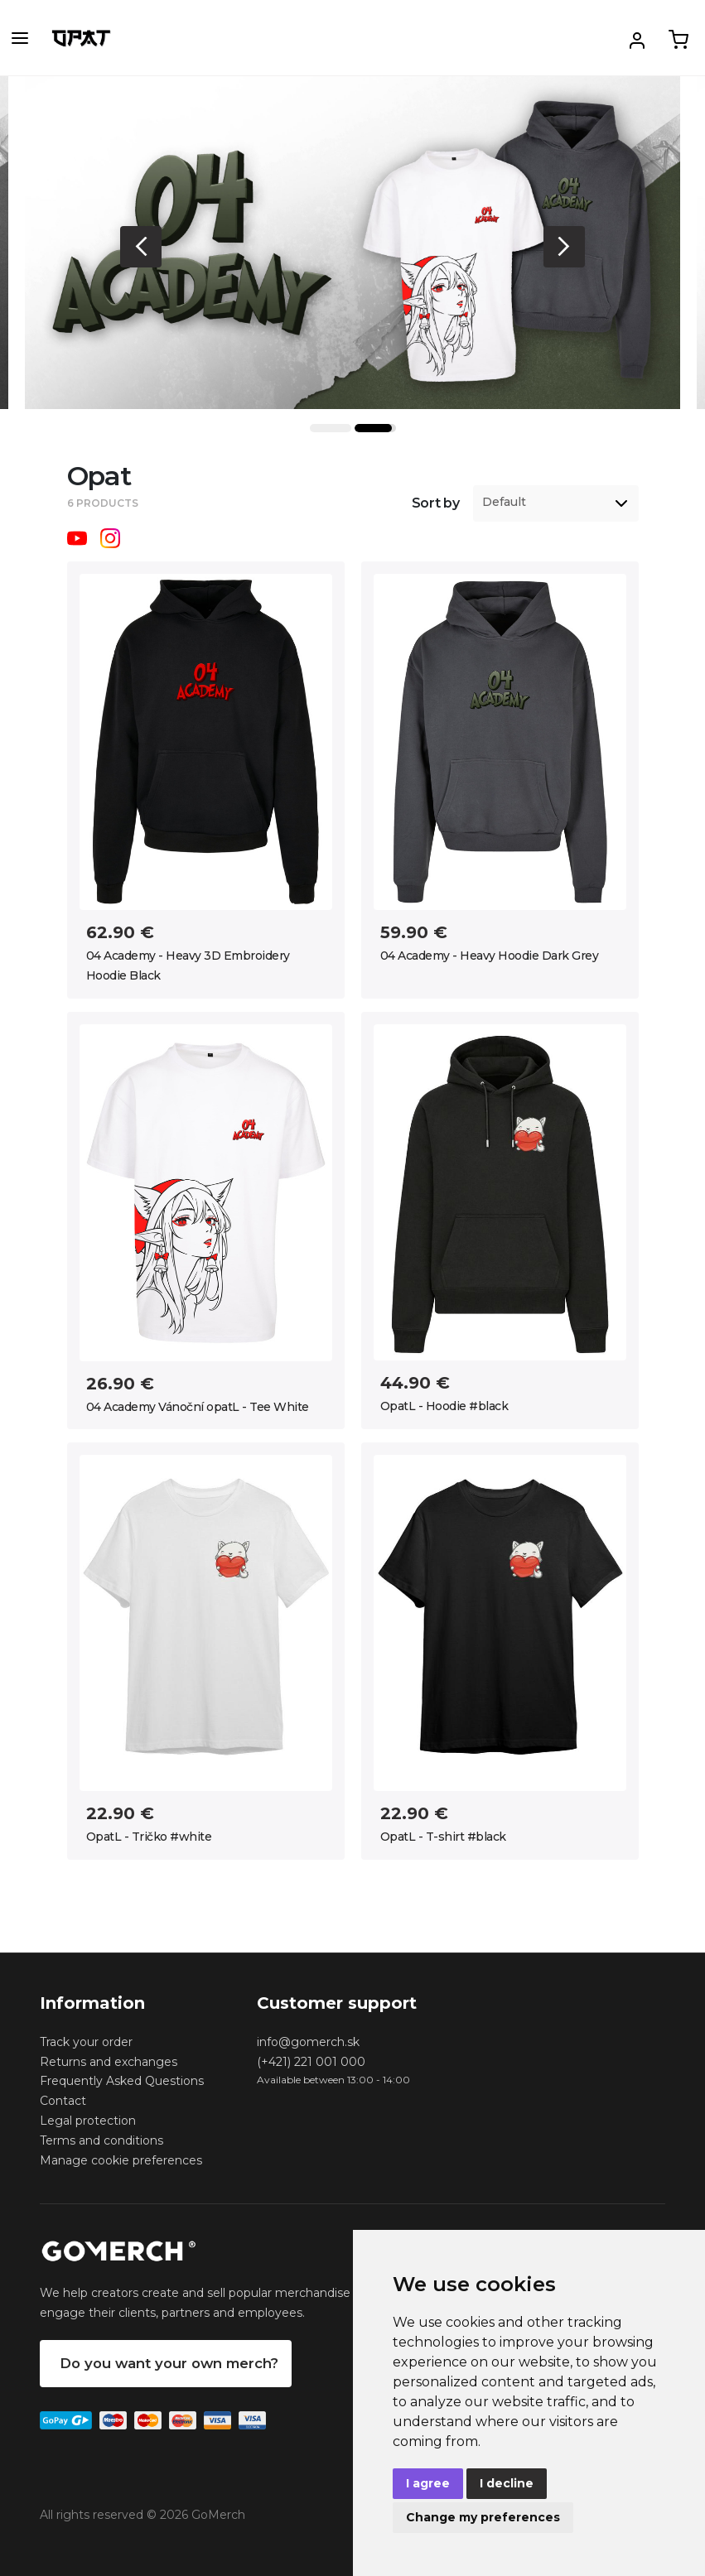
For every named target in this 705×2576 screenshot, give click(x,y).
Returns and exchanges (108, 2061)
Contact (63, 2100)
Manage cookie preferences (121, 2160)
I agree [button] (428, 2483)
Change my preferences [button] (483, 2517)
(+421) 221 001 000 (311, 2061)
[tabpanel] (352, 242)
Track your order (86, 2041)
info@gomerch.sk (308, 2041)
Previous (141, 246)
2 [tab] (375, 428)
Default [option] (504, 502)
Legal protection (88, 2120)
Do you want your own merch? (169, 2363)
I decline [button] (507, 2483)
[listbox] (556, 503)
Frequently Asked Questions (122, 2080)
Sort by (436, 503)
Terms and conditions (101, 2140)
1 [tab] (330, 428)
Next (564, 246)
